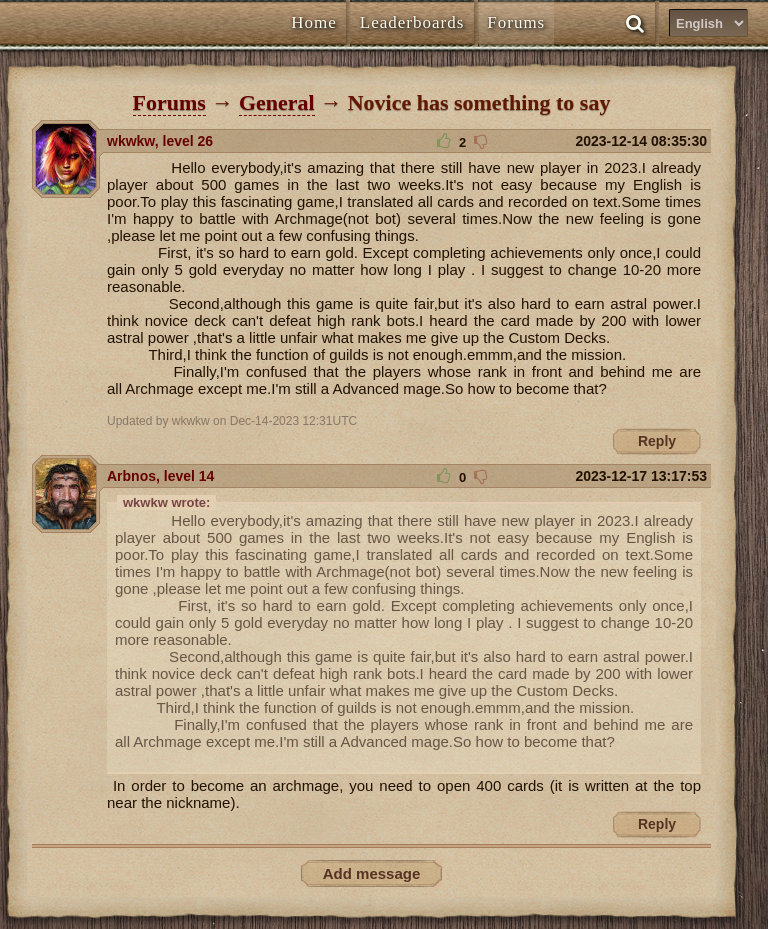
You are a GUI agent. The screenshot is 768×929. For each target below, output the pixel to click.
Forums (169, 102)
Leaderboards (412, 22)
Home (314, 22)
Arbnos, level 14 (160, 476)
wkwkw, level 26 (160, 141)
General (277, 102)
